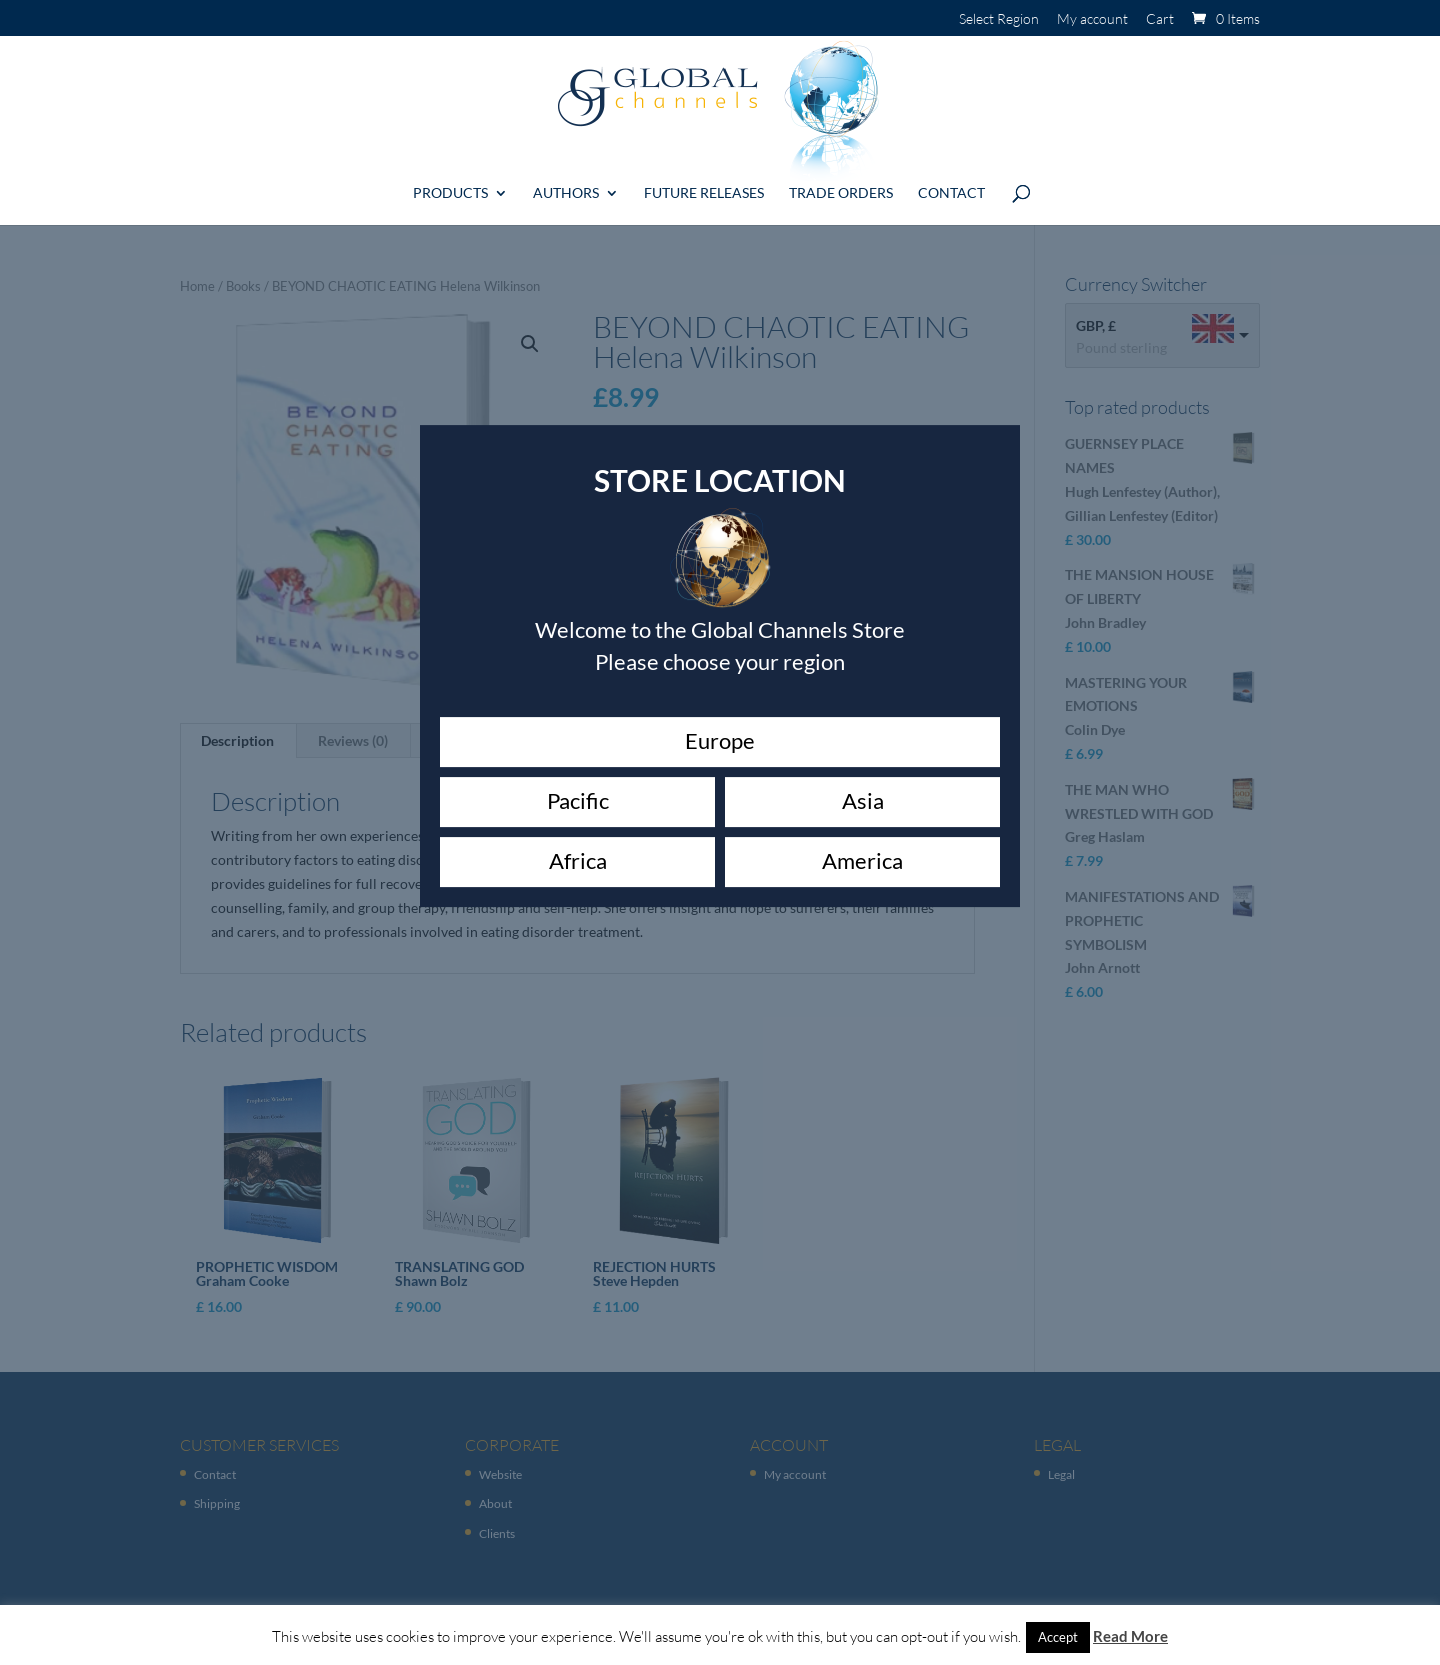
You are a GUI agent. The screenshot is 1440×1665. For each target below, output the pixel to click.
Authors (566, 185)
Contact (951, 185)
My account (1092, 19)
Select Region (999, 19)
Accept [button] (1058, 1637)
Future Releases (704, 185)
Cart (1160, 19)
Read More (1130, 1636)
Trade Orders (841, 185)
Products (450, 185)
